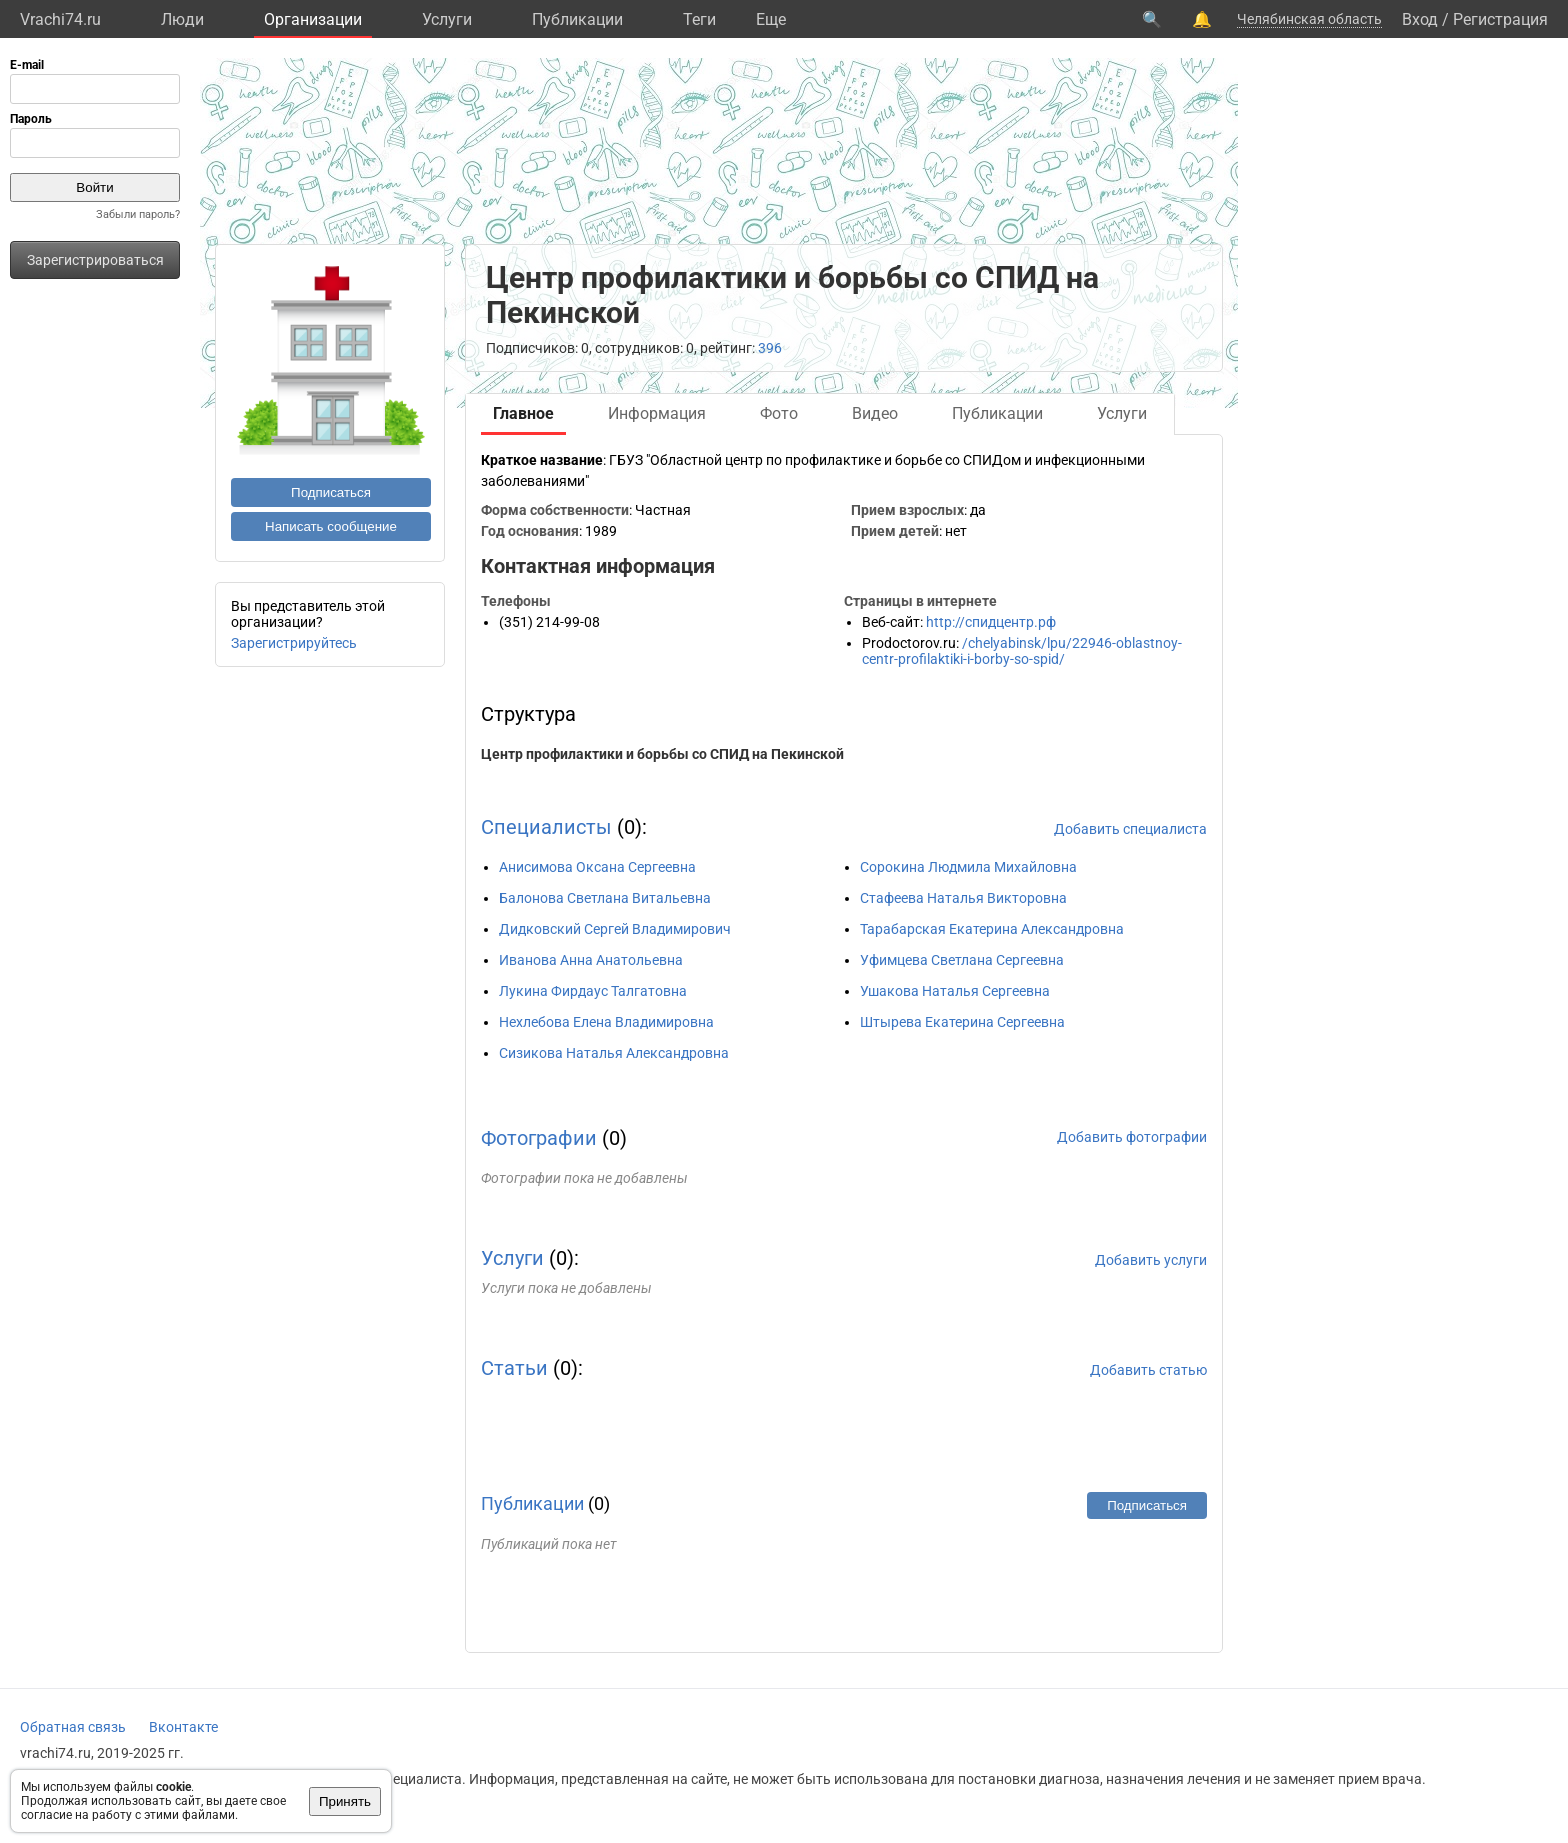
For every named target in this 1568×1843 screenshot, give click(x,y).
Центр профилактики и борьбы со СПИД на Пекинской (662, 754)
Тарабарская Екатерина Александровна (992, 929)
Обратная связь (73, 1727)
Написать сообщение (331, 526)
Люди (182, 19)
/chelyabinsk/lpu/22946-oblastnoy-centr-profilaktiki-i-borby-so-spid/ (1022, 651)
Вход (1420, 19)
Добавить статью (1148, 1370)
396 (770, 348)
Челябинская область (1309, 19)
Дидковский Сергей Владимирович (615, 929)
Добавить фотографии (1132, 1137)
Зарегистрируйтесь (294, 643)
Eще (771, 19)
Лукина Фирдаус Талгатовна (593, 991)
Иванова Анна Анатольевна (591, 960)
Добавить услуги (1151, 1260)
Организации (313, 19)
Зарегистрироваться (95, 260)
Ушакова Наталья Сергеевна (955, 991)
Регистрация (1500, 19)
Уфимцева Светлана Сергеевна (962, 960)
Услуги (447, 19)
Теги (699, 19)
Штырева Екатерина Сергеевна (962, 1022)
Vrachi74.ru (60, 19)
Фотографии (539, 1138)
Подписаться (331, 492)
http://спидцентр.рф (991, 622)
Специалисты (546, 827)
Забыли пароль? (138, 214)
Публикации (577, 19)
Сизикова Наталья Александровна (614, 1053)
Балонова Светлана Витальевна (605, 898)
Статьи (514, 1368)
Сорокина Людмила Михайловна (968, 867)
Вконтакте (183, 1727)
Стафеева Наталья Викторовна (963, 898)
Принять (345, 1801)
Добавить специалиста (1130, 829)
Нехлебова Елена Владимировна (606, 1022)
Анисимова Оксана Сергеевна (597, 867)
